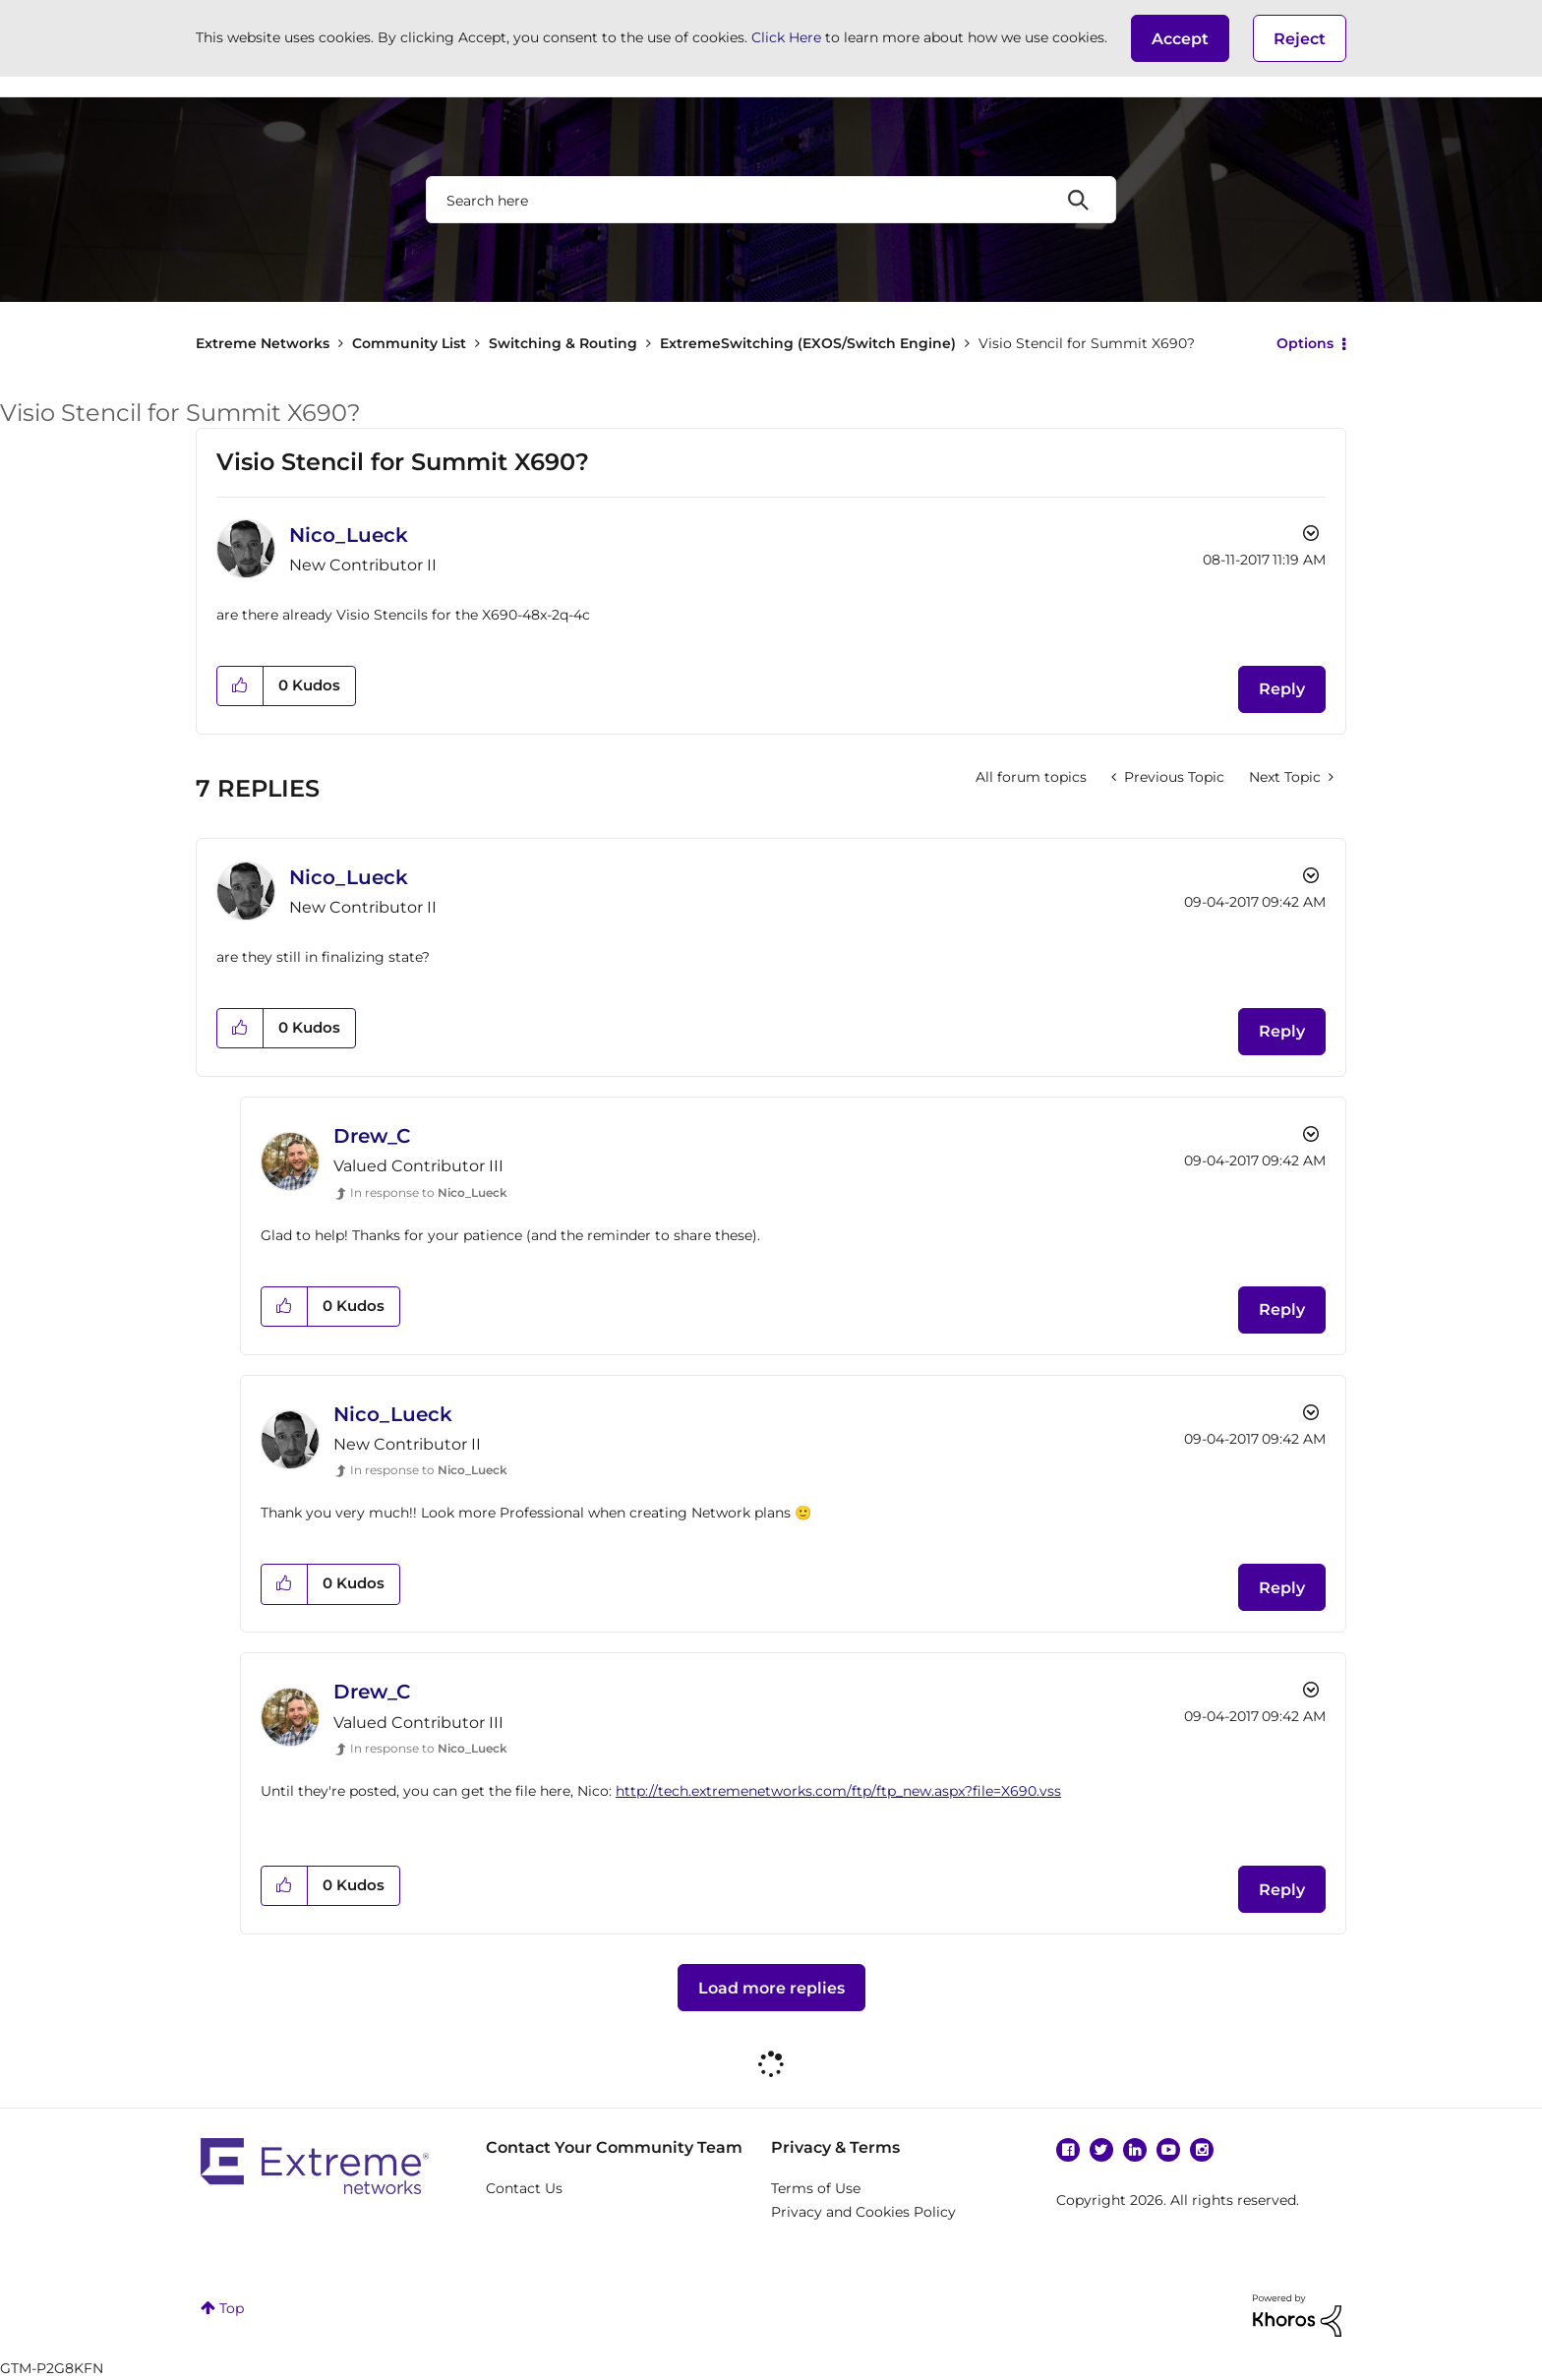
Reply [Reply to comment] (1282, 1031)
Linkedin (1135, 2150)
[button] (1180, 38)
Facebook (1068, 2150)
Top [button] (231, 2308)
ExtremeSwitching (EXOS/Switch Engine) (808, 343)
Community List (409, 343)
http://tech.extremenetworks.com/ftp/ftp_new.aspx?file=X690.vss (838, 1791)
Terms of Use (815, 2188)
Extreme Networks (262, 343)
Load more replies (771, 1988)
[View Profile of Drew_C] (372, 1136)
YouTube (1168, 2150)
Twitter (1101, 2150)
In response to (428, 1192)
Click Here (786, 37)
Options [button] (1305, 343)
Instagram (1202, 2150)
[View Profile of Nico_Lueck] (348, 535)
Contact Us (524, 2188)
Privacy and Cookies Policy (863, 2212)
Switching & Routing (563, 343)
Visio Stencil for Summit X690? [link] (1087, 343)
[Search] (771, 199)
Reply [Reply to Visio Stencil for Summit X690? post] (1282, 689)
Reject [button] (1300, 39)
